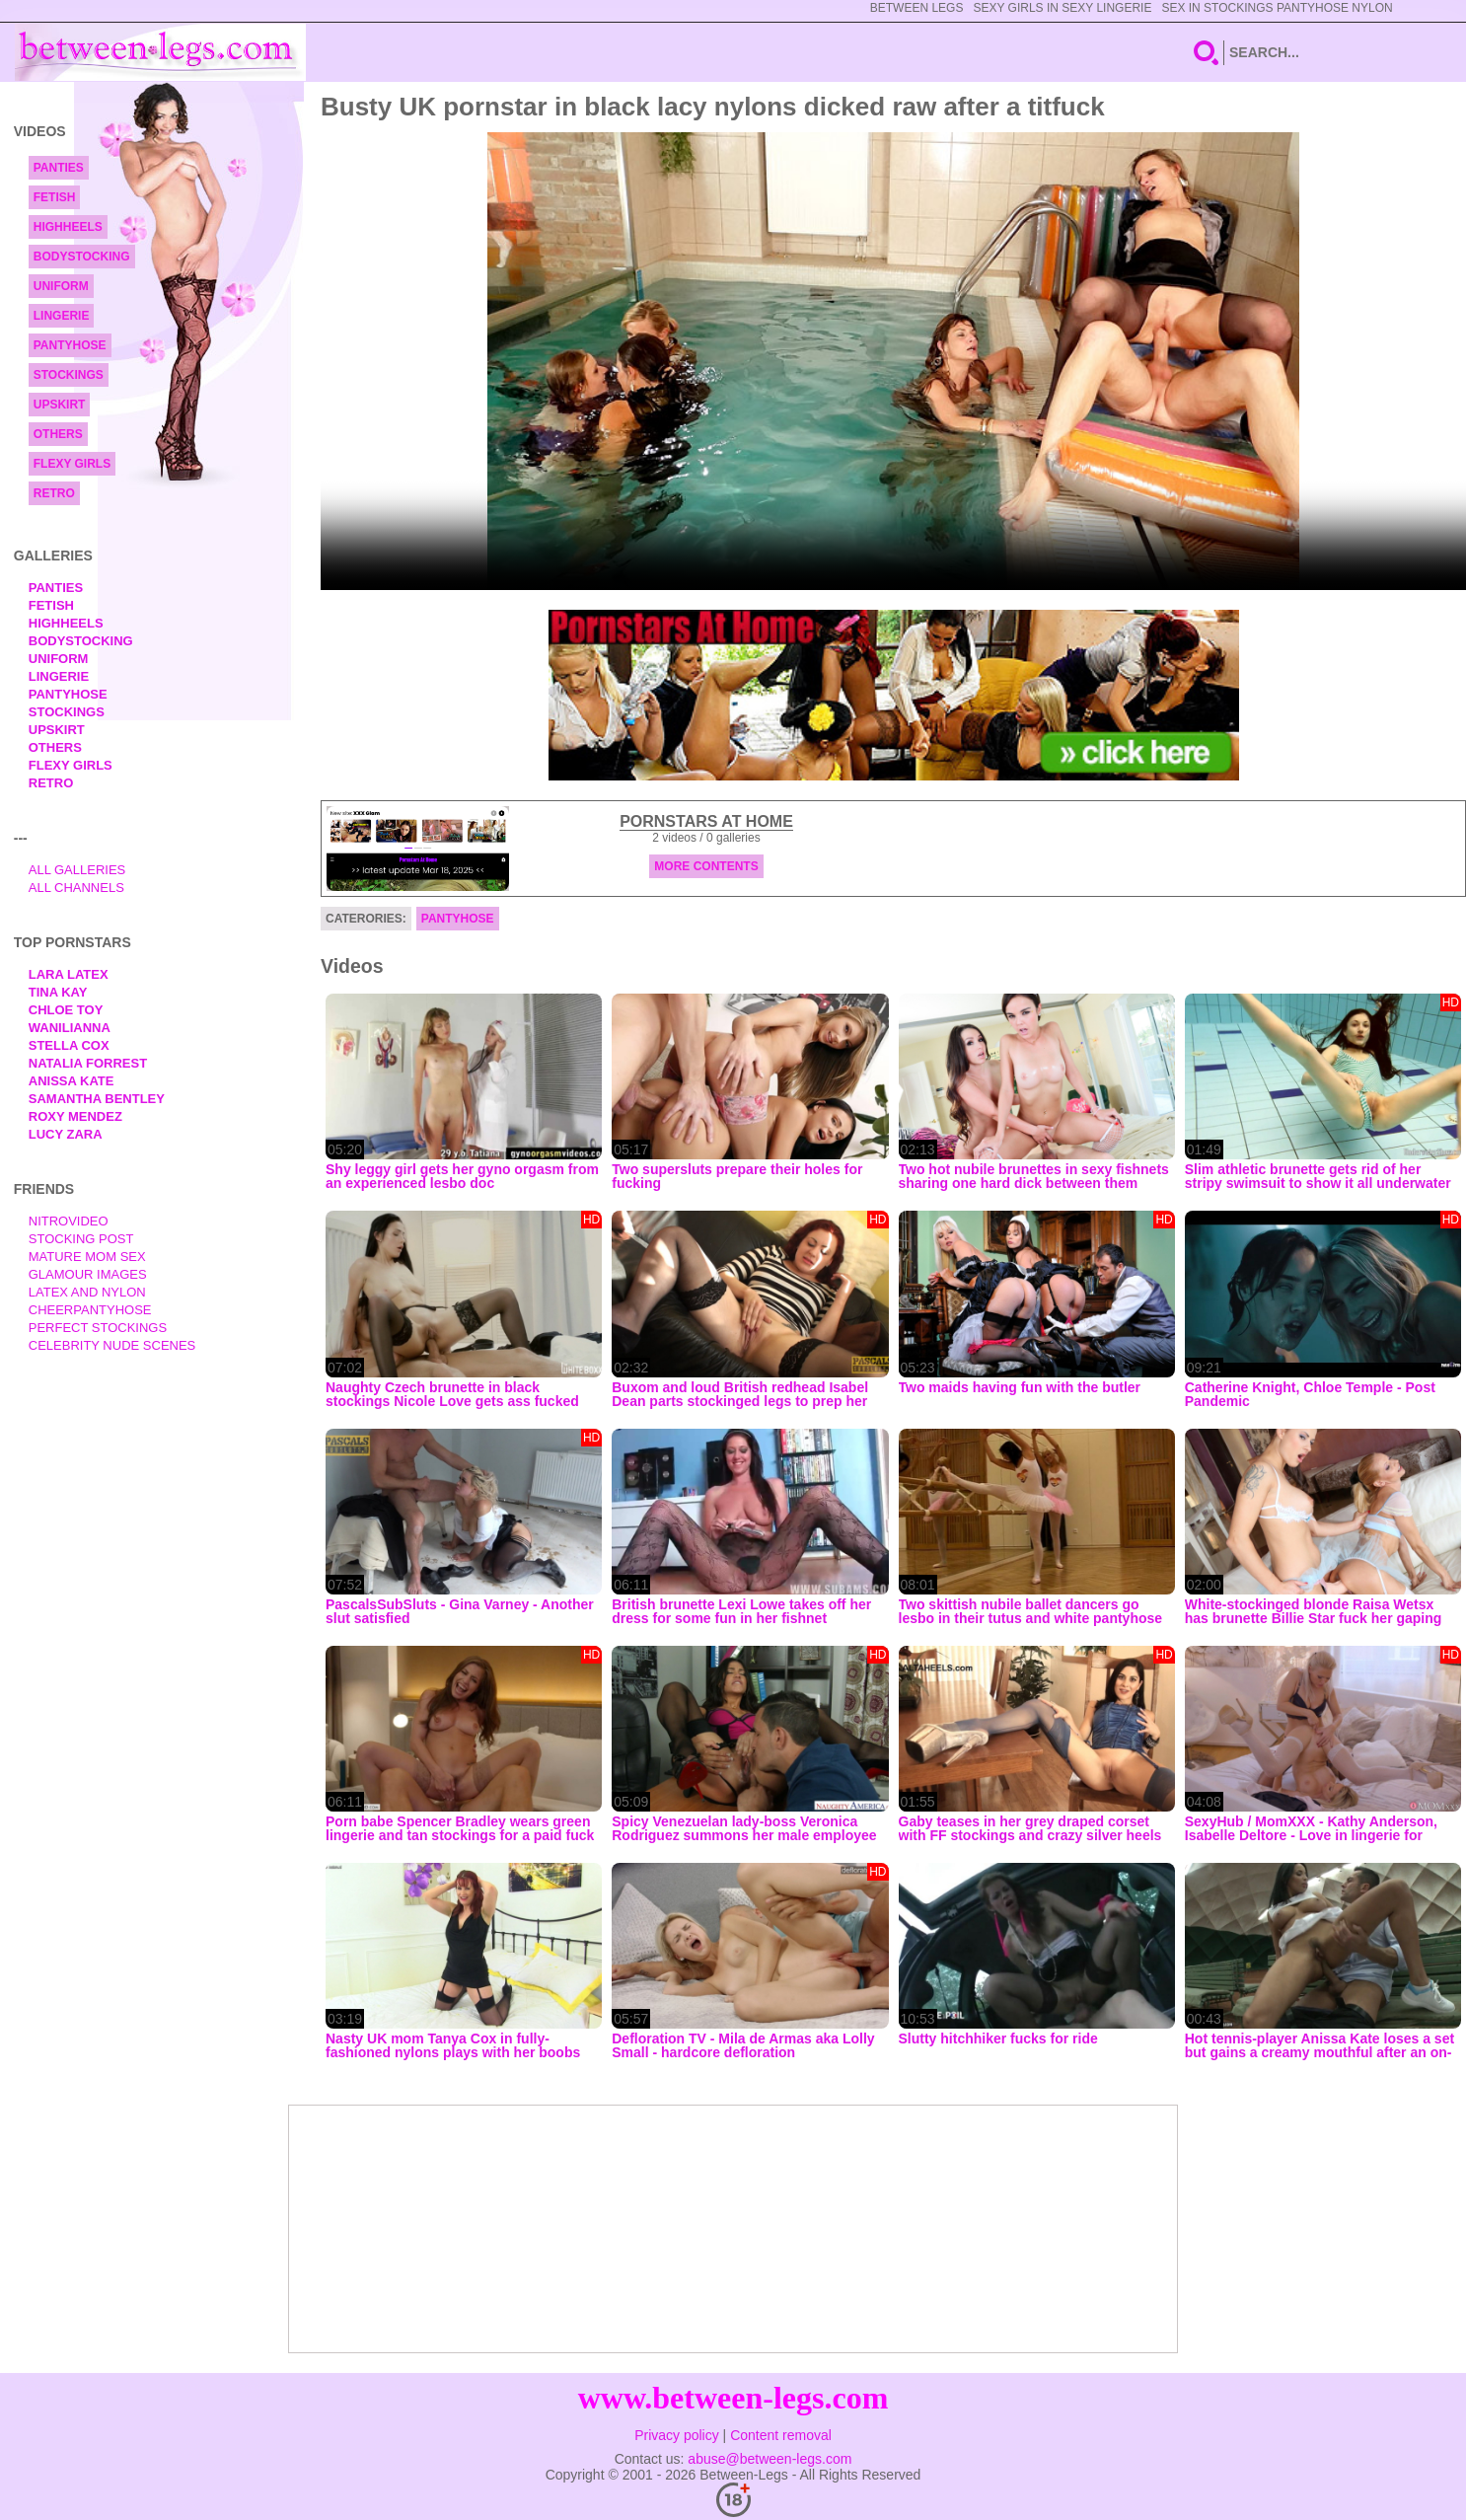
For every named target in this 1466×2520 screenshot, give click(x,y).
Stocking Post (81, 1238)
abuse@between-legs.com (769, 2459)
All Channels (76, 887)
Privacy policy (676, 2435)
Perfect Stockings (98, 1327)
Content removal (781, 2435)
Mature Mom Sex (87, 1256)
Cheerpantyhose (90, 1309)
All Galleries (77, 869)
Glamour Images (88, 1274)
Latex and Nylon (87, 1292)
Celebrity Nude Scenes (112, 1345)
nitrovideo (69, 1221)
